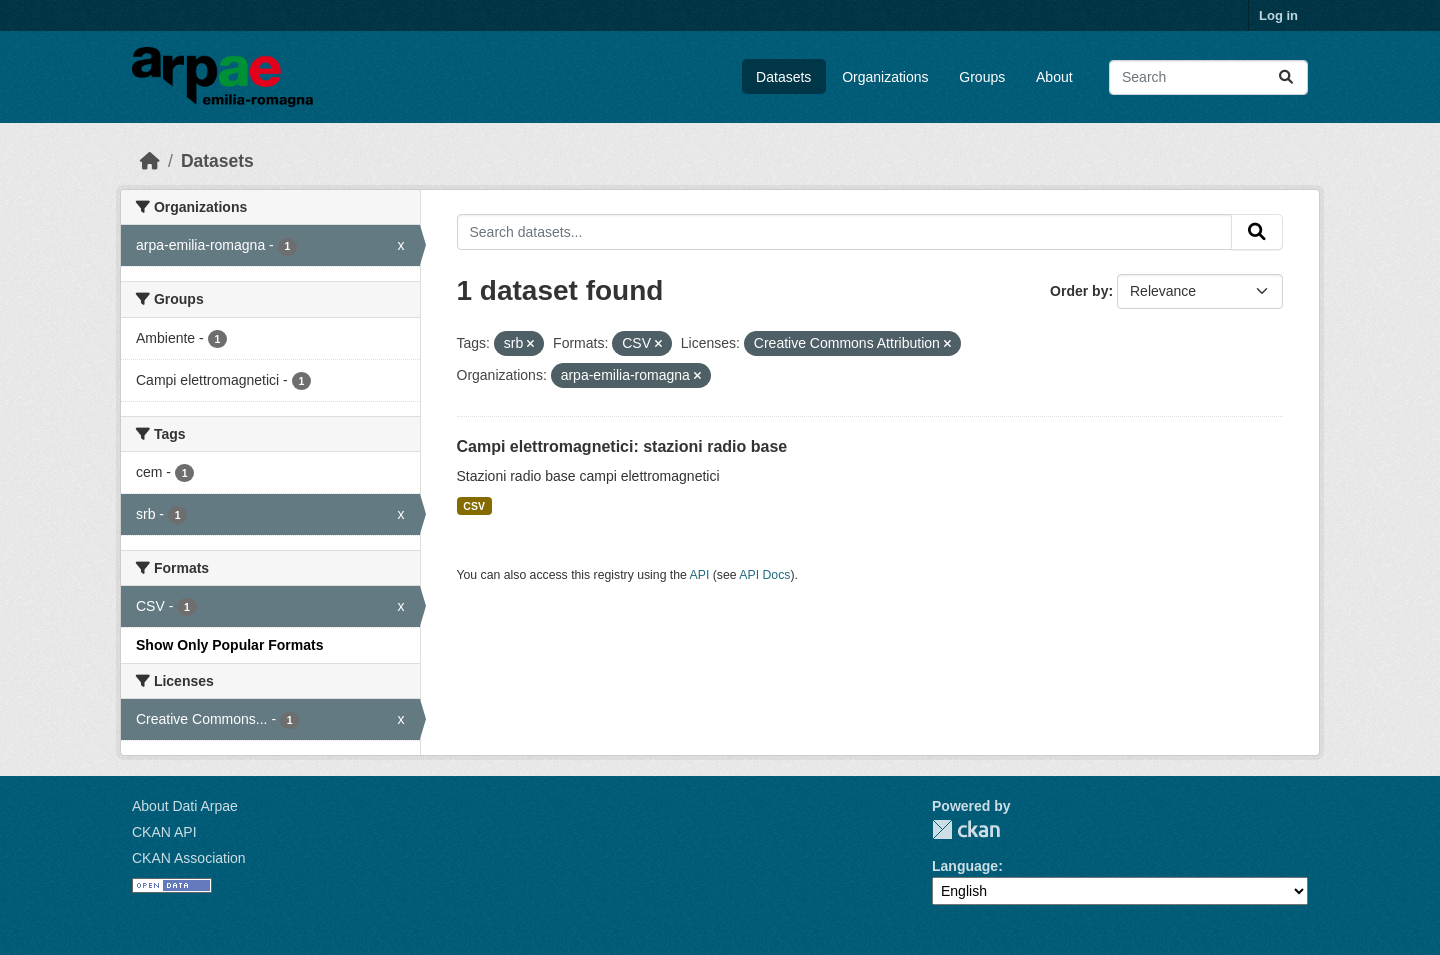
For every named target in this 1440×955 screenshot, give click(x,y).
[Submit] (1286, 77)
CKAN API (164, 832)
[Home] (150, 161)
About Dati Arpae (185, 806)
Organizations (885, 77)
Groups (982, 77)
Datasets (783, 77)
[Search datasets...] (1208, 77)
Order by (1079, 291)
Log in (1278, 15)
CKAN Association (189, 858)
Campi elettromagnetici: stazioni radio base (622, 446)
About (1054, 77)
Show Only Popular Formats (229, 645)
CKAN (966, 829)
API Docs (764, 575)
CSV (474, 506)
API (700, 575)
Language (965, 866)
